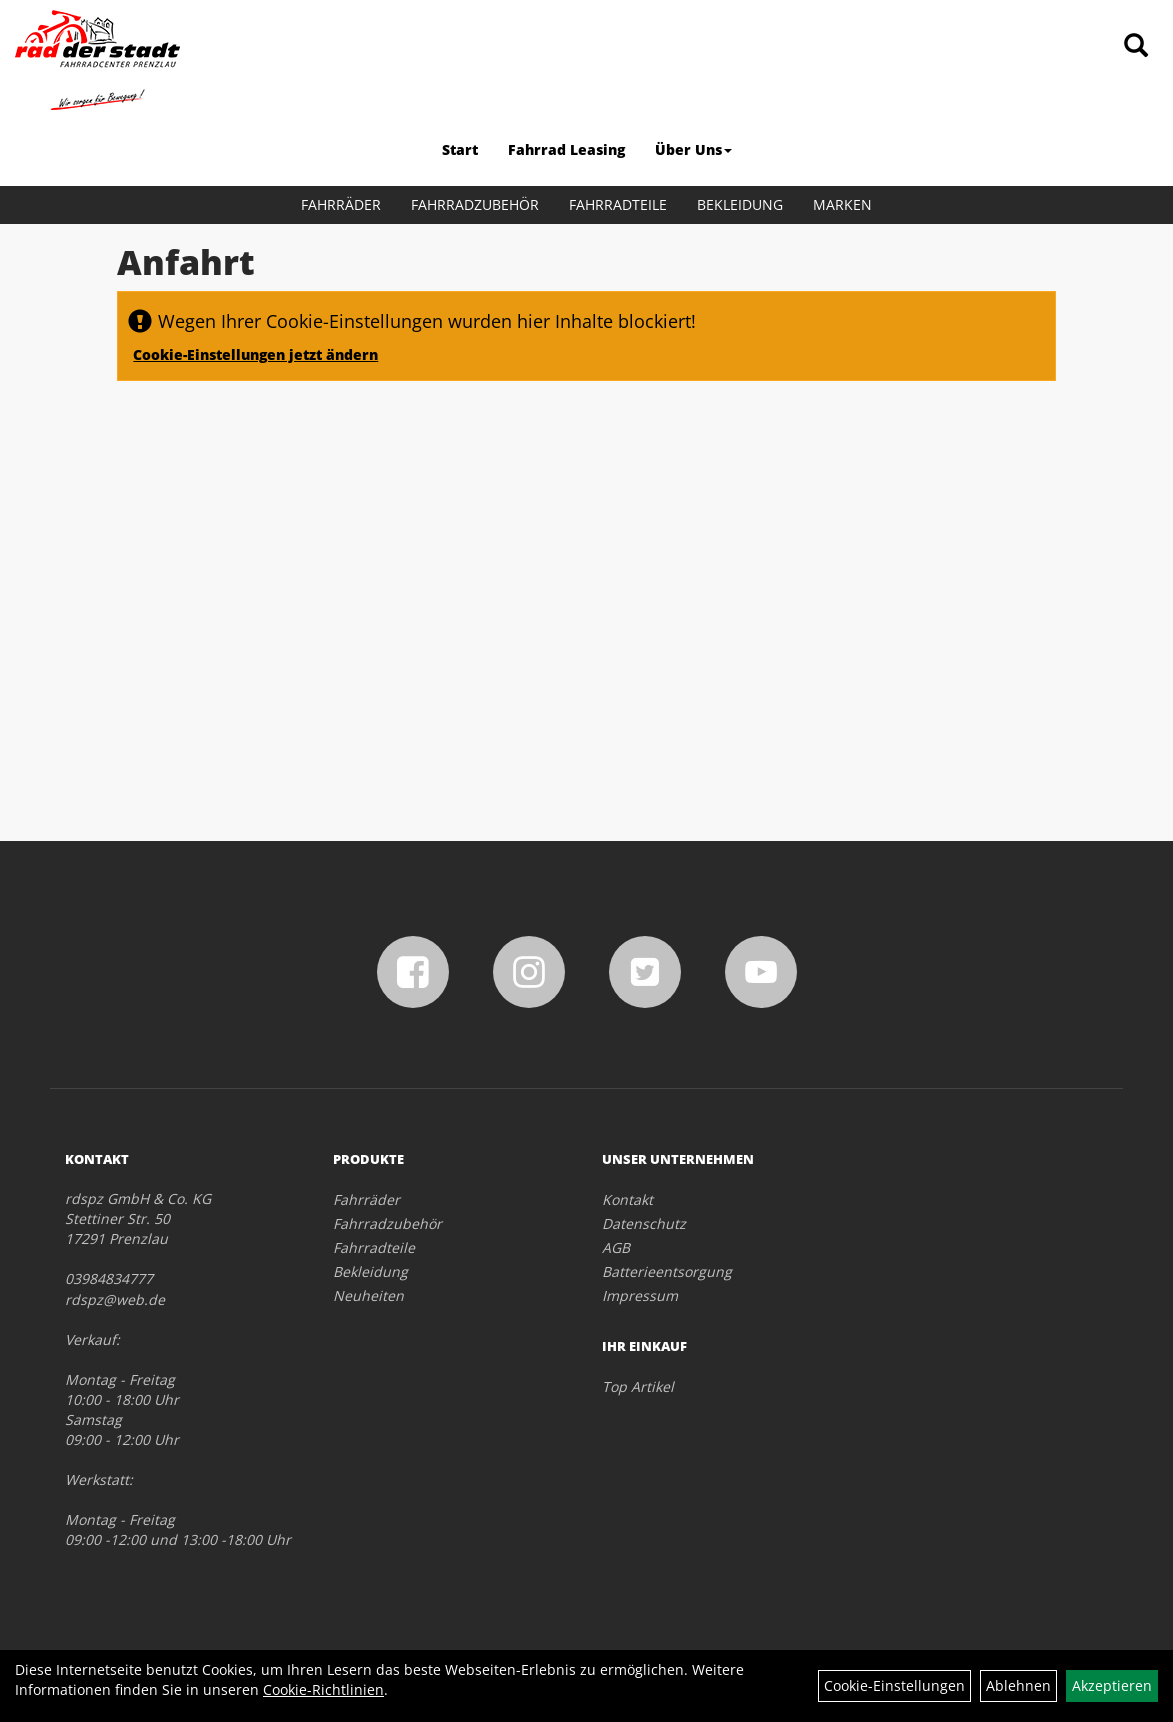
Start (460, 149)
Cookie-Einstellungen (894, 1685)
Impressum (640, 1295)
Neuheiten (368, 1295)
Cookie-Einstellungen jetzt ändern (255, 354)
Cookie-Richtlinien (323, 1689)
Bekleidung (740, 204)
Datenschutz (644, 1223)
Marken (842, 204)
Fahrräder (341, 204)
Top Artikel (638, 1386)
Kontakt (627, 1199)
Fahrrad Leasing (566, 149)
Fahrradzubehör (475, 204)
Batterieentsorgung (667, 1271)
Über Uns (693, 149)
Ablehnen (1018, 1685)
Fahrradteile (618, 204)
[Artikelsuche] (1136, 46)
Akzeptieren (1112, 1685)
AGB (616, 1247)
